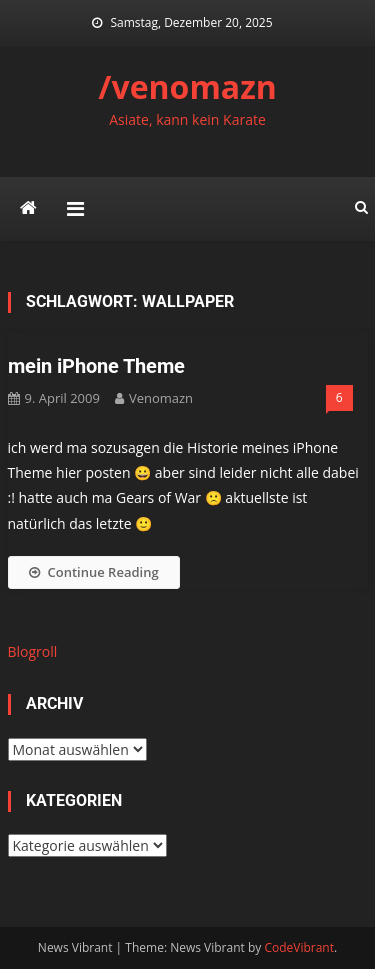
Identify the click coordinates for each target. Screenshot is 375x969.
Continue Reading (94, 572)
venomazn (161, 398)
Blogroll (33, 651)
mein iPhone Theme (96, 366)
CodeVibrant (299, 947)
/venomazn (187, 86)
